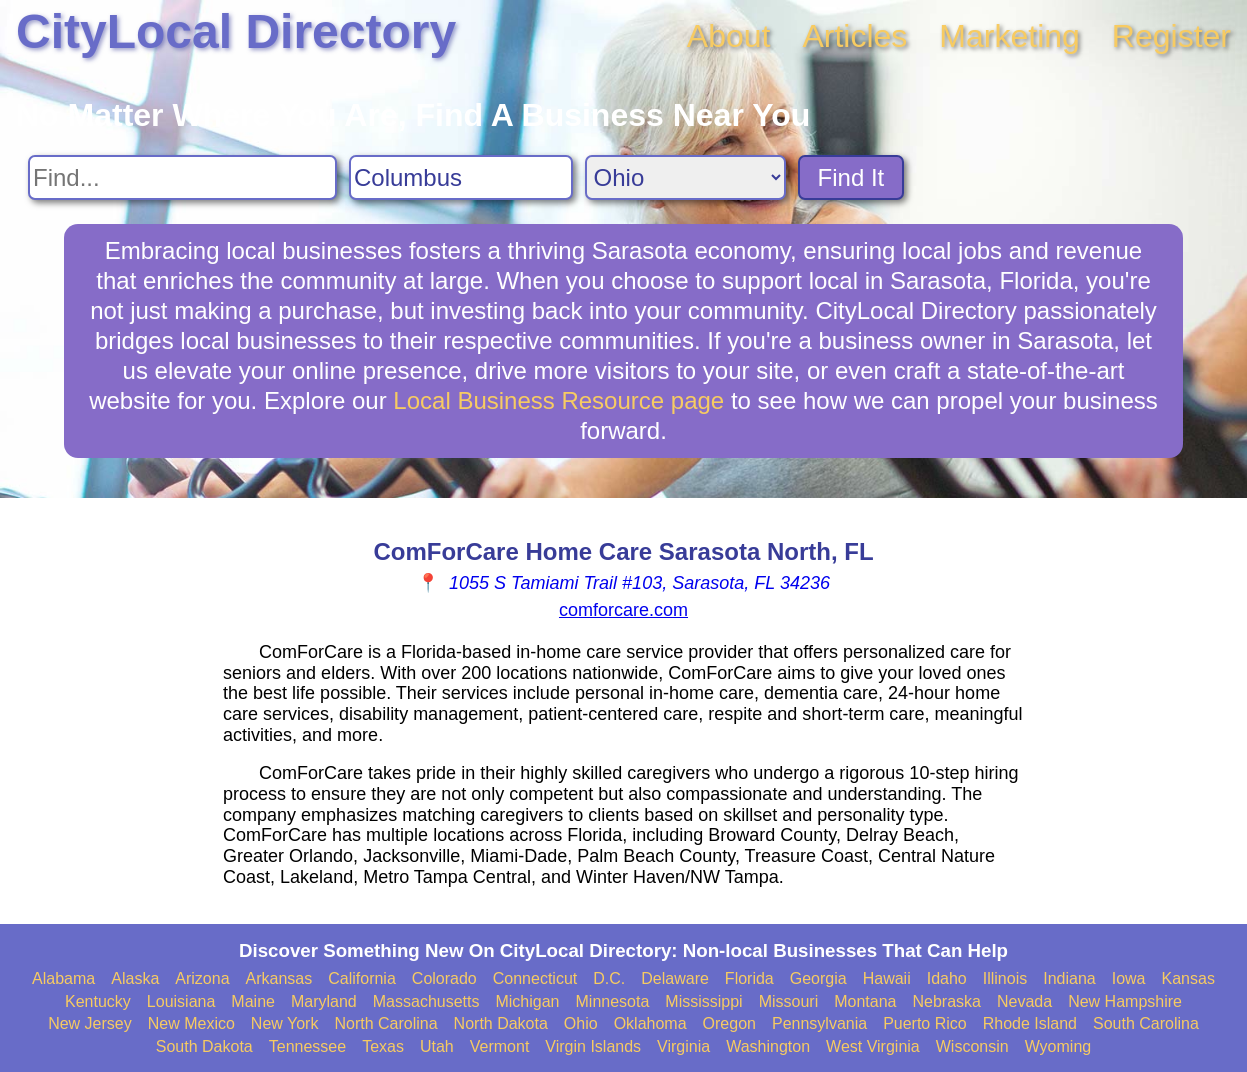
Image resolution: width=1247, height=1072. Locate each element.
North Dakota (501, 1023)
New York (285, 1023)
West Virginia (873, 1046)
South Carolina (1146, 1023)
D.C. (609, 978)
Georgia (818, 978)
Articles (854, 36)
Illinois (1005, 978)
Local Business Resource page (558, 400)
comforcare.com (623, 610)
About (729, 36)
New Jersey (90, 1023)
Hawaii (887, 978)
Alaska (135, 978)
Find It (851, 177)
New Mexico (191, 1023)
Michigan (527, 1001)
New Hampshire (1125, 1001)
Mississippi (703, 1001)
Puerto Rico (925, 1023)
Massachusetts (426, 1001)
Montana (865, 1001)
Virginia (683, 1046)
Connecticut (535, 978)
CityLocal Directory (236, 31)
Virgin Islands (593, 1046)
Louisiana (181, 1001)
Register (1171, 36)
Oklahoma (650, 1023)
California (362, 978)
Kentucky (98, 1001)
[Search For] (182, 177)
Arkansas (279, 978)
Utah (437, 1046)
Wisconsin (972, 1046)
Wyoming (1058, 1046)
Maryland (324, 1001)
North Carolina (385, 1023)
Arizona (202, 978)
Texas (383, 1046)
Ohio (581, 1023)
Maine (253, 1001)
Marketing (1009, 36)
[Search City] (461, 177)
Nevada (1024, 1001)
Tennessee (307, 1046)
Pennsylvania (819, 1023)
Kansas (1188, 978)
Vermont (500, 1046)
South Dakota (204, 1046)
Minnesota (613, 1001)
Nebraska (947, 1001)
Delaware (675, 978)
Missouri (789, 1001)
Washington (768, 1046)
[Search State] (685, 177)
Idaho (947, 978)
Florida (749, 978)
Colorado (444, 978)
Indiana (1069, 978)
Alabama (63, 978)
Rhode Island (1030, 1023)
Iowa (1129, 978)
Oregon (729, 1023)
